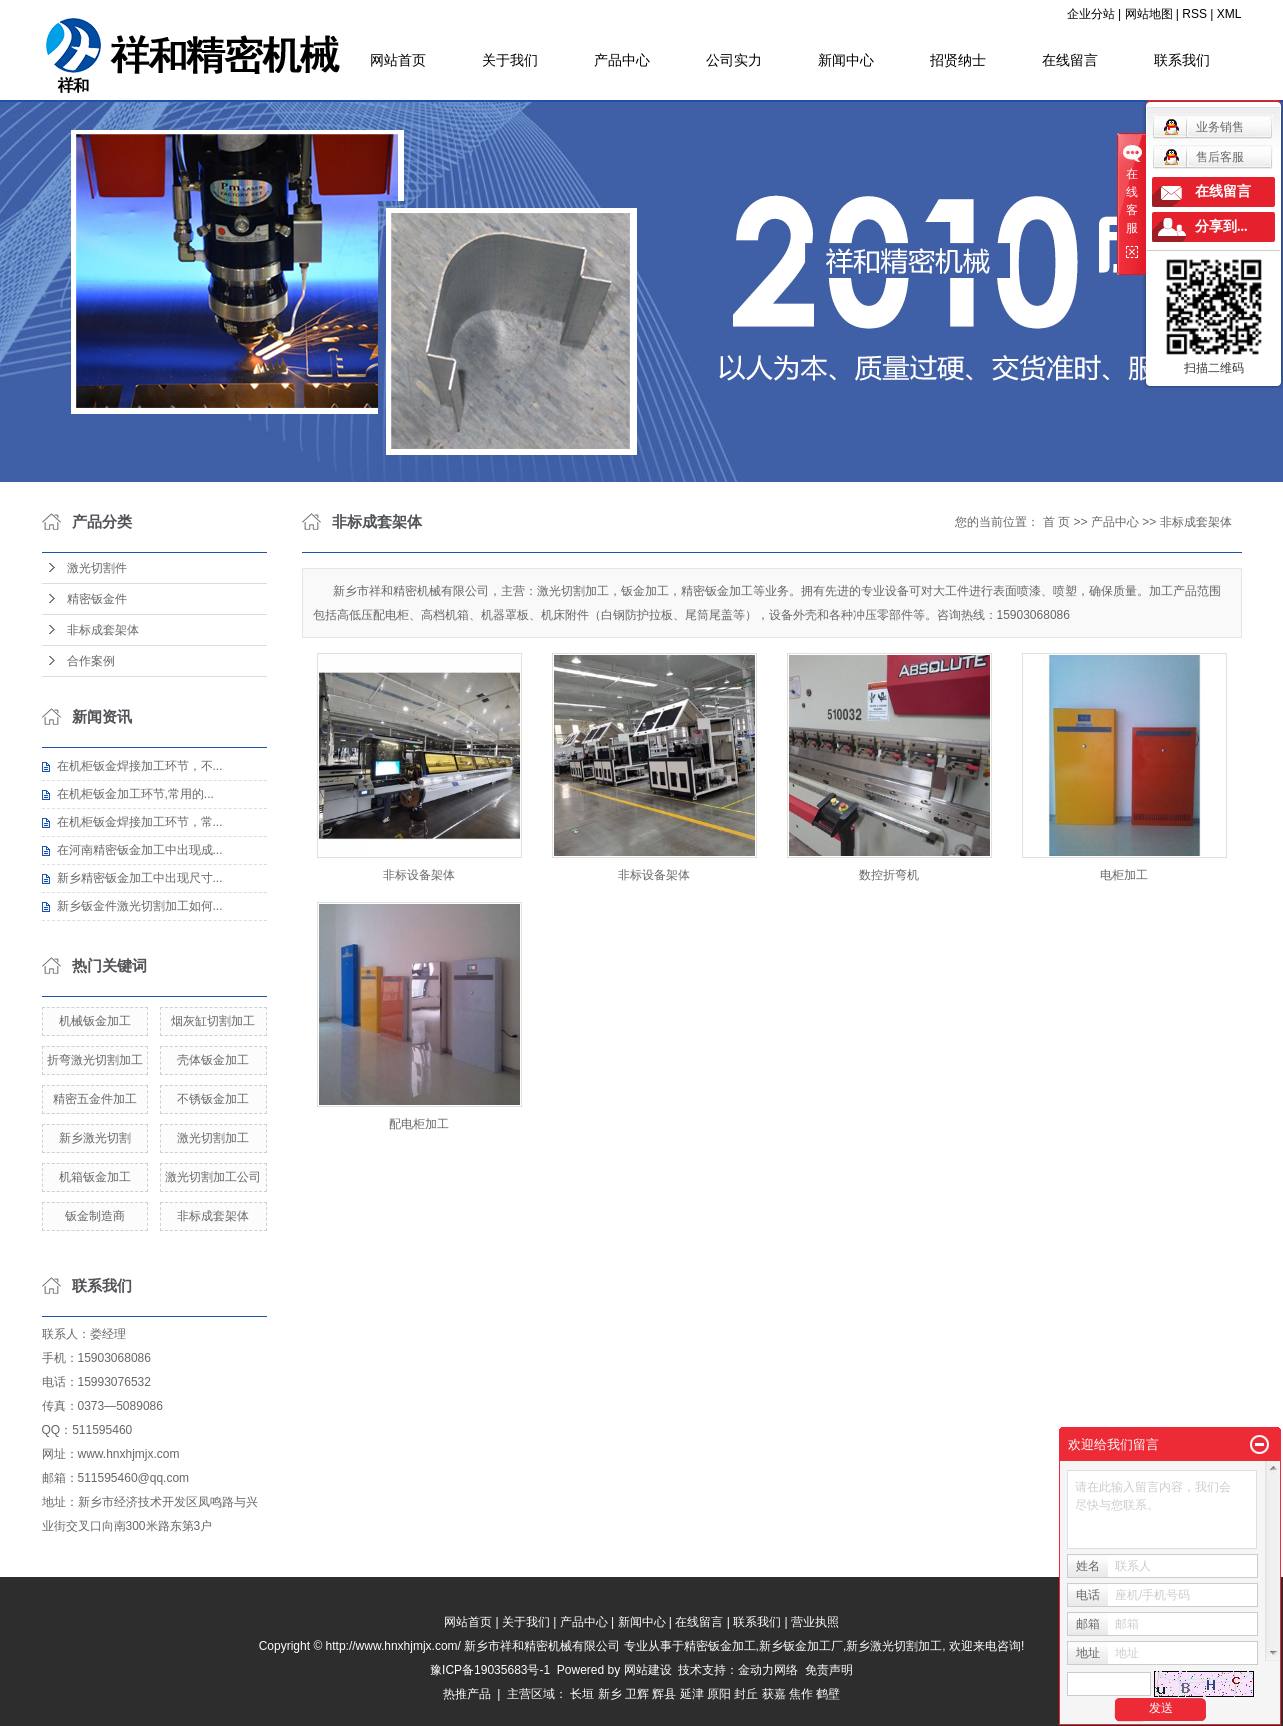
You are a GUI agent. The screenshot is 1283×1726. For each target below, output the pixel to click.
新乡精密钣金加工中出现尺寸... (140, 878)
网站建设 (648, 1670)
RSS (1194, 14)
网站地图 (1149, 14)
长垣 (582, 1694)
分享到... (1221, 226)
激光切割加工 (213, 1138)
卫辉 (637, 1694)
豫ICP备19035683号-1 (490, 1670)
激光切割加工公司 (213, 1177)
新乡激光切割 (95, 1138)
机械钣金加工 (95, 1021)
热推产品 (467, 1694)
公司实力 (734, 60)
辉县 (664, 1694)
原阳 (719, 1694)
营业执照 (815, 1622)
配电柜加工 (419, 1124)
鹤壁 (828, 1694)
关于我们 (510, 60)
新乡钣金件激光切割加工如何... (140, 906)
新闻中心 (846, 60)
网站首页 (398, 60)
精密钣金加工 (720, 1646)
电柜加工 (1124, 875)
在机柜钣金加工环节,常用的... (135, 794)
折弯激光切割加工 (95, 1060)
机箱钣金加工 (95, 1177)
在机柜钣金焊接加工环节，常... (140, 822)
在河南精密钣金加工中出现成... (140, 850)
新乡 (610, 1694)
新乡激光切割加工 (894, 1646)
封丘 (746, 1694)
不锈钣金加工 (213, 1099)
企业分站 (1091, 14)
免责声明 (829, 1670)
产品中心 (622, 60)
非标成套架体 (103, 630)
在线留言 (1070, 60)
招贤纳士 (958, 60)
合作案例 (91, 661)
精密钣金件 (97, 599)
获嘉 (774, 1694)
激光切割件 (97, 568)
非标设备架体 (419, 875)
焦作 (801, 1694)
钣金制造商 (95, 1216)
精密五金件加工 (95, 1099)
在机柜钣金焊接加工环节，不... (140, 766)
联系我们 (1182, 60)
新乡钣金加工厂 (801, 1646)
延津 (692, 1694)
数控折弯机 (889, 875)
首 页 (1056, 522)
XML (1229, 14)
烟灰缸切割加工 (213, 1021)
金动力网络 (771, 1670)
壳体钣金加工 (213, 1060)
